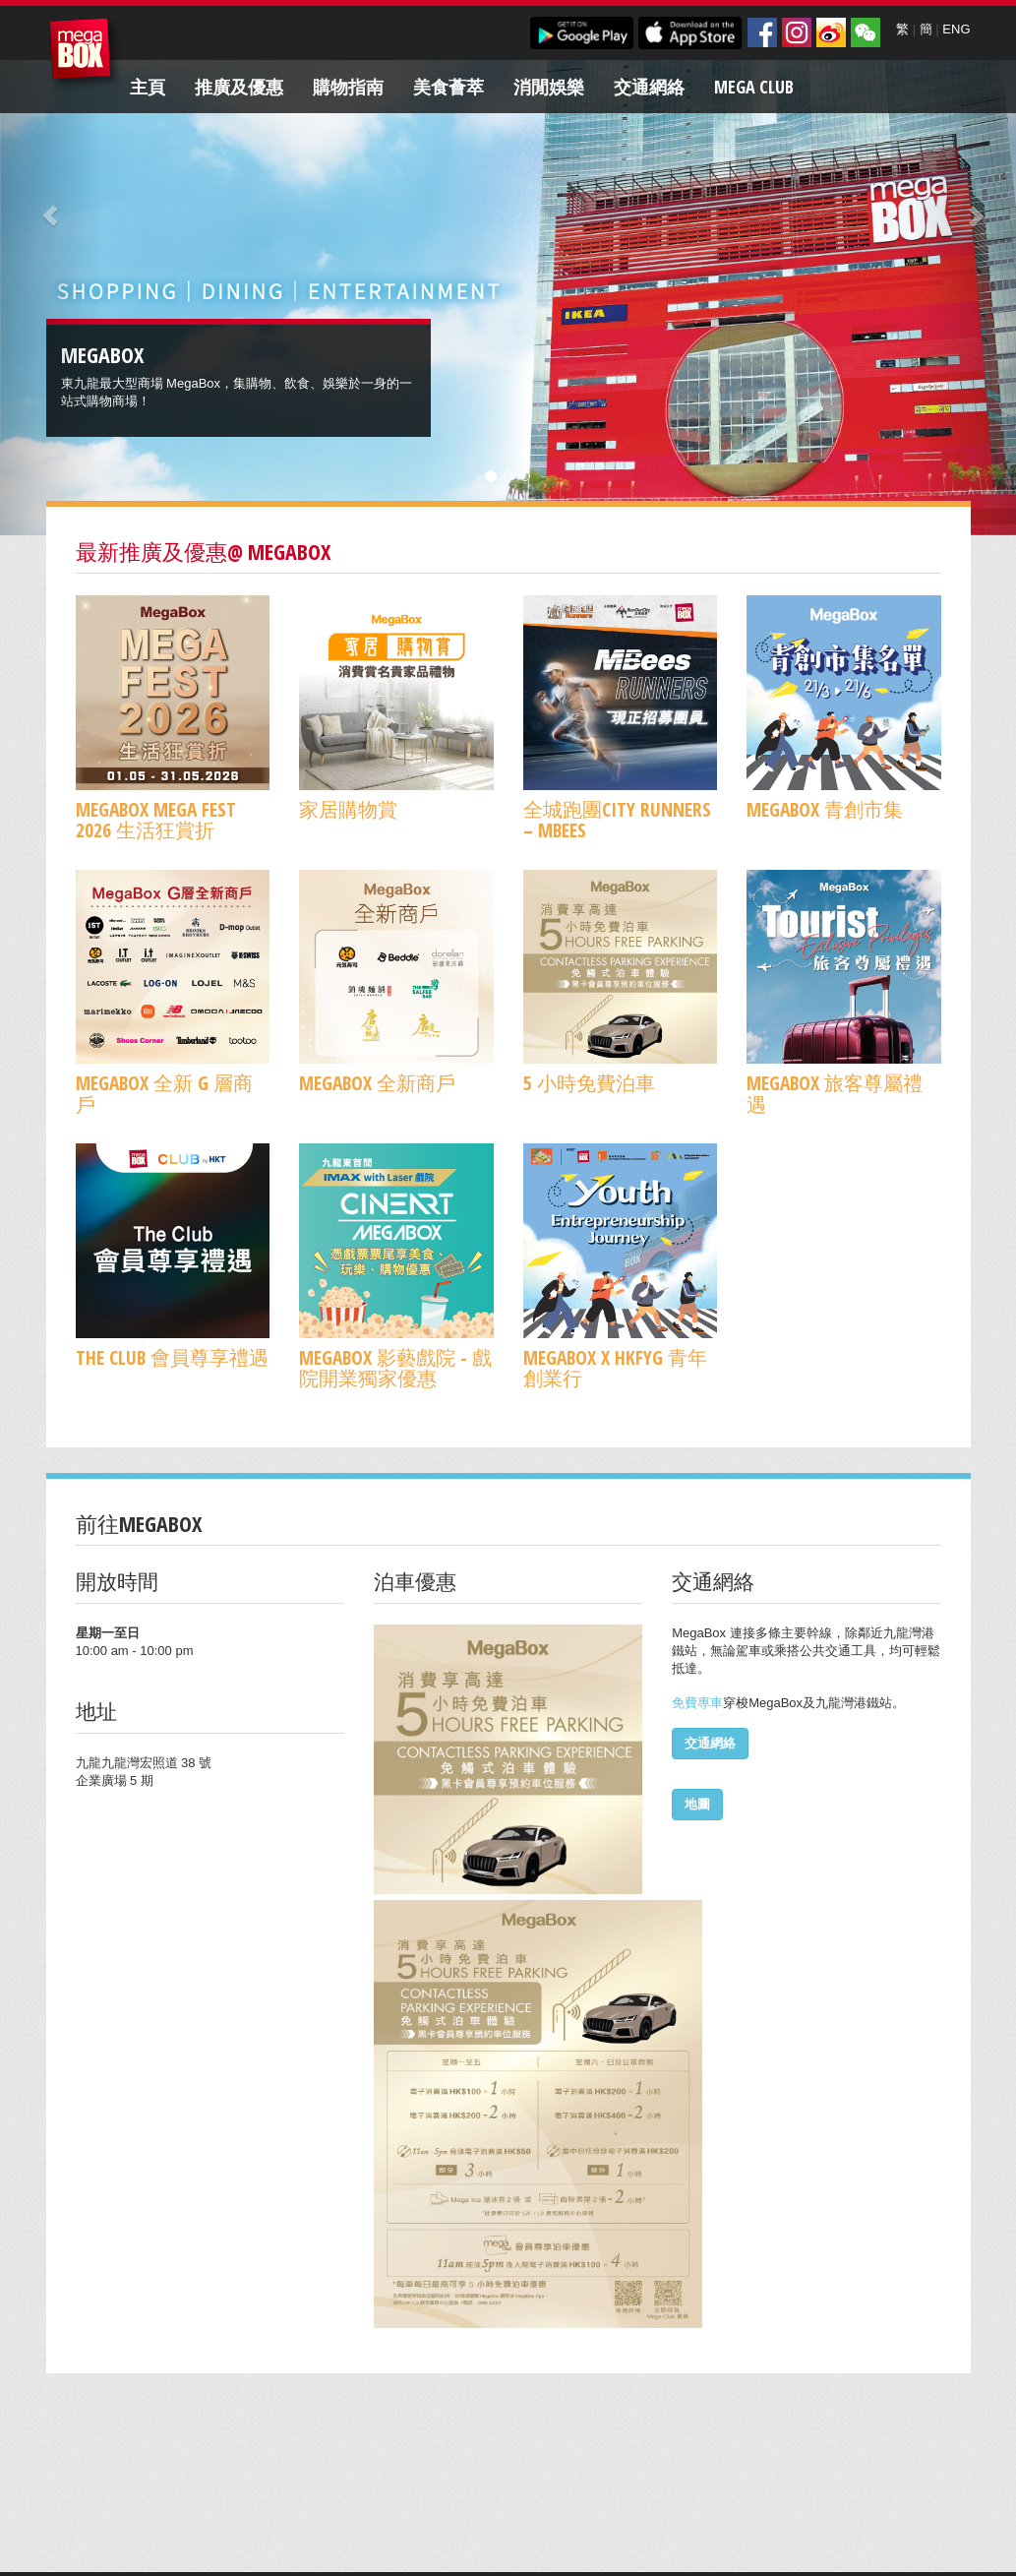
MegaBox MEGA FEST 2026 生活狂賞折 (156, 819)
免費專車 (697, 1702)
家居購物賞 (348, 809)
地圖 (697, 1804)
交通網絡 (649, 86)
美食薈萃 (448, 86)
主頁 (147, 86)
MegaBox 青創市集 (825, 809)
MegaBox (85, 54)
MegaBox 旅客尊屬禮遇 (835, 1093)
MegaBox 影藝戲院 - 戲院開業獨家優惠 (395, 1367)
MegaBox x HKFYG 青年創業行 (615, 1367)
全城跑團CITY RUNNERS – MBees (617, 819)
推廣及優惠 (239, 86)
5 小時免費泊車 (589, 1083)
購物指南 (348, 86)
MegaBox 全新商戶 (377, 1083)
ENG (956, 29)
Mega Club (754, 86)
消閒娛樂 (548, 86)
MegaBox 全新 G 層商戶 (164, 1093)
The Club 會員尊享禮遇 (172, 1357)
